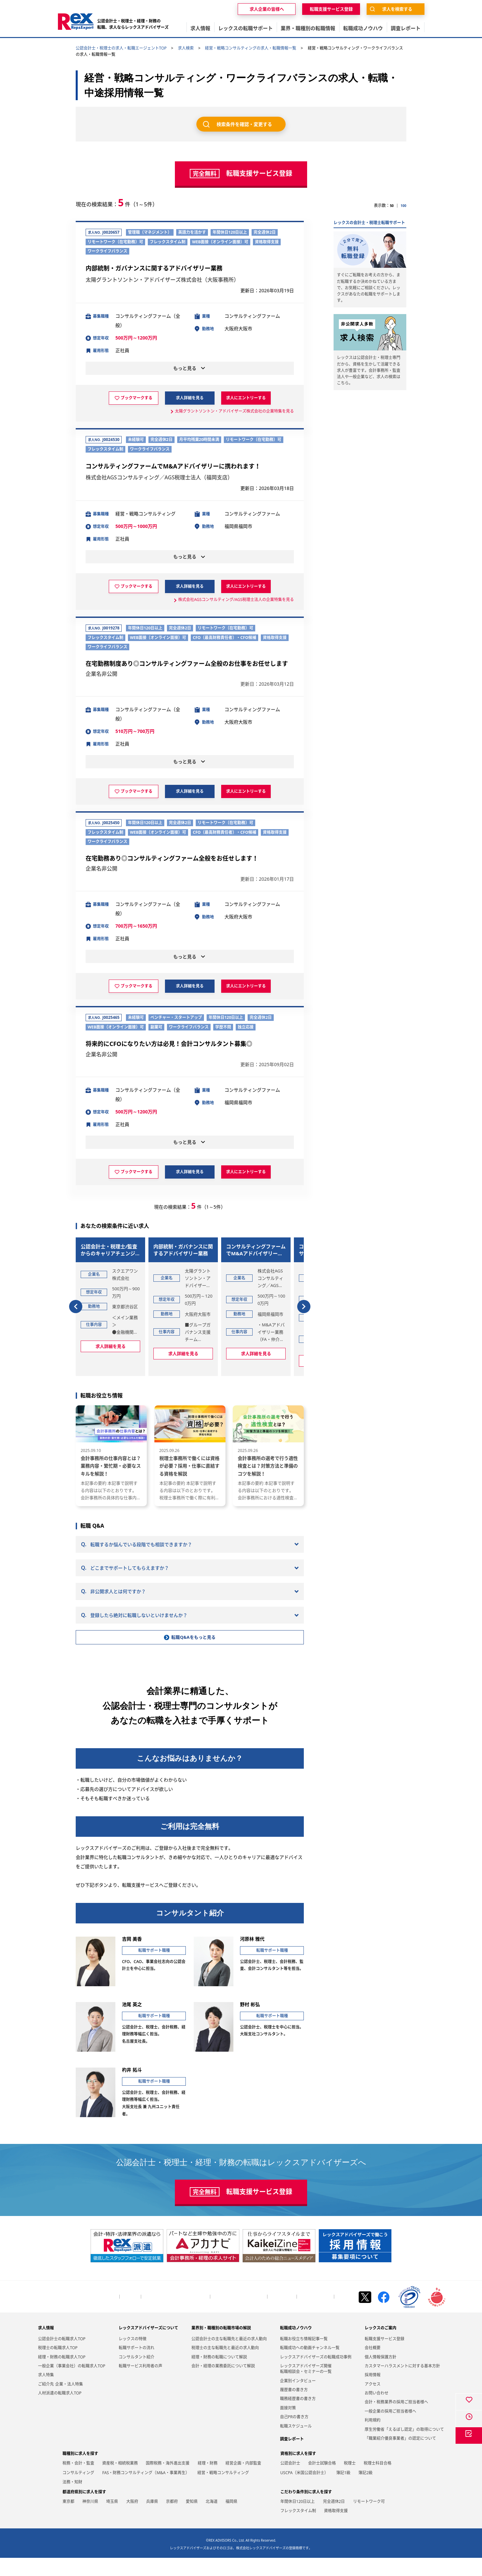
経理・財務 (208, 2481)
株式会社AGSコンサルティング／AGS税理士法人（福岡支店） (159, 478)
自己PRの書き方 (294, 2435)
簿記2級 (365, 2490)
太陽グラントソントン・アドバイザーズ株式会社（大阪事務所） (162, 279)
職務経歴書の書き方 (298, 2417)
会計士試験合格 (322, 2481)
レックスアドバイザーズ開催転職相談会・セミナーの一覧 (306, 2387)
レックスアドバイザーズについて (148, 2346)
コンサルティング (78, 2490)
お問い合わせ (282, 2315)
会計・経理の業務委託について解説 (223, 2384)
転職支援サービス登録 (384, 2356)
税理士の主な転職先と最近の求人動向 (225, 2366)
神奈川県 (90, 2519)
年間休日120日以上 (297, 2519)
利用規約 (373, 2438)
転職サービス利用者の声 (140, 2384)
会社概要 (130, 2315)
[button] (75, 1302)
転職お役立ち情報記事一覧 (304, 2356)
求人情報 (46, 2346)
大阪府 (132, 2519)
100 (402, 205)
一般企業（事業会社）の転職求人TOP (71, 2384)
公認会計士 (290, 2481)
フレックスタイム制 (298, 2529)
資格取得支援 (336, 2529)
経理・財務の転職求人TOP (61, 2375)
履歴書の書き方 (294, 2408)
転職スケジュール (296, 2444)
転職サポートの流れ (136, 2366)
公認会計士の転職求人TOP (61, 2356)
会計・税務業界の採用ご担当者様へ (175, 2315)
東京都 (68, 2519)
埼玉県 (112, 2519)
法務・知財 (72, 2500)
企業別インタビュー (298, 2398)
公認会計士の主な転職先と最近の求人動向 (229, 2356)
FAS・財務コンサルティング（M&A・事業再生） (145, 2490)
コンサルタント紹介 (136, 2375)
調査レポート (292, 2457)
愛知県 (192, 2519)
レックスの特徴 (132, 2356)
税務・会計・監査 (78, 2481)
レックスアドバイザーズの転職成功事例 (315, 2375)
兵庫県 (152, 2519)
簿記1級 (343, 2490)
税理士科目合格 (377, 2481)
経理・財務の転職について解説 (219, 2375)
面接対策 (288, 2426)
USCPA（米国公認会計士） (304, 2490)
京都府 (172, 2519)
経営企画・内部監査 (243, 2481)
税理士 (350, 2481)
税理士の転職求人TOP (57, 2366)
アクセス (373, 2402)
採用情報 (373, 2393)
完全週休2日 (334, 2519)
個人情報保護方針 (315, 2315)
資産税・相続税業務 (120, 2481)
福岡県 (231, 2519)
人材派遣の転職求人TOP (59, 2411)
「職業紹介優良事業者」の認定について (400, 2456)
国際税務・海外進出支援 (167, 2481)
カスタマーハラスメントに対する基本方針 (402, 2384)
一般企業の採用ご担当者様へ (238, 2315)
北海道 (212, 2519)
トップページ (105, 2315)
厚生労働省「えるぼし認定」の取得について (404, 2447)
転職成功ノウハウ (296, 2346)
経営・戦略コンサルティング (223, 2490)
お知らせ (345, 2315)
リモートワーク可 (369, 2519)
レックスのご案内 (380, 2346)
